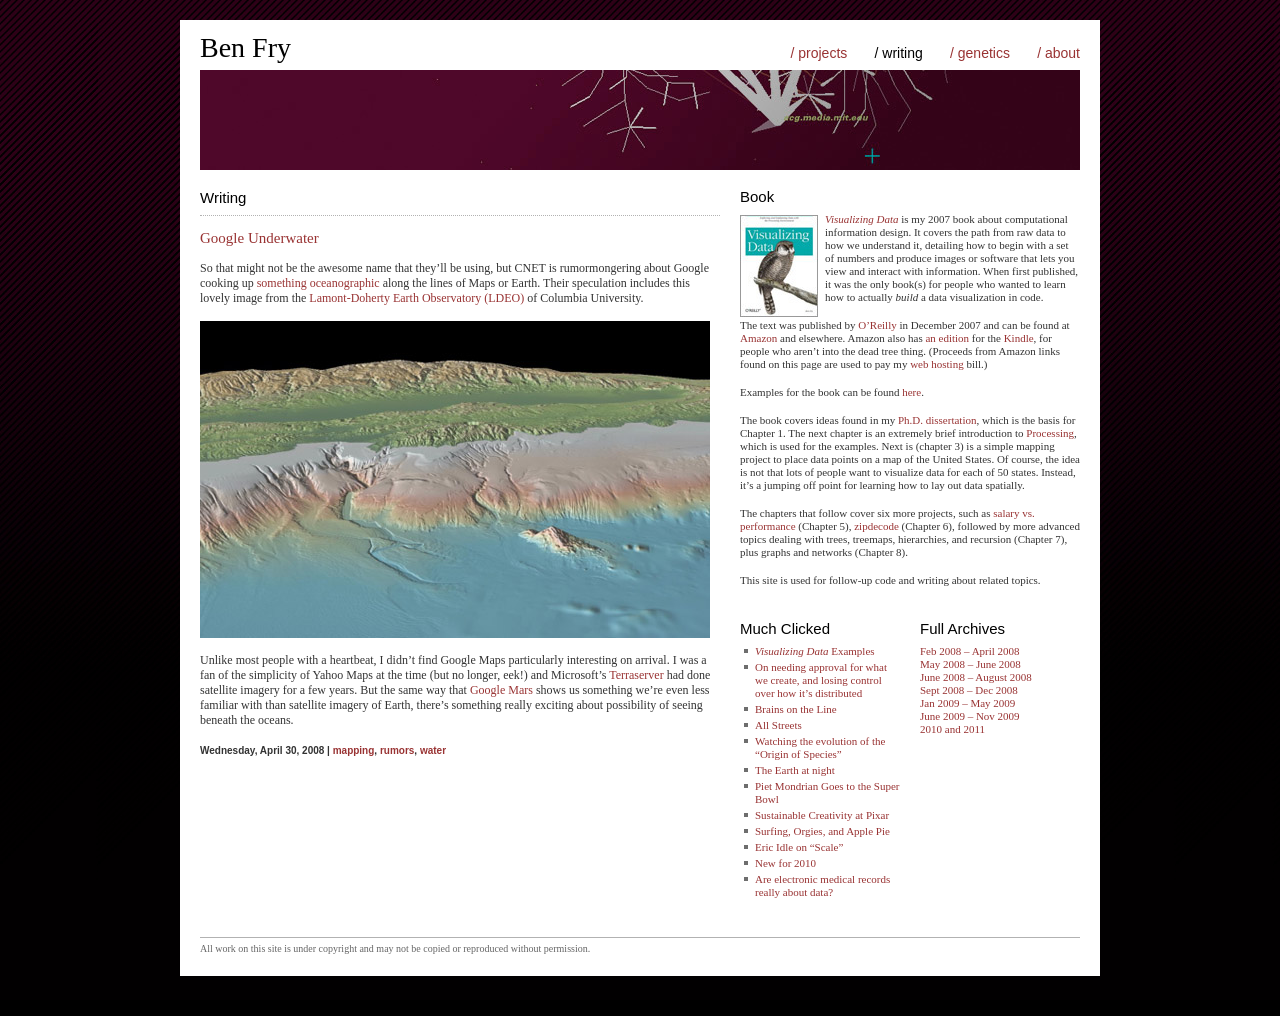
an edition (947, 338)
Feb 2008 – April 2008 (970, 651)
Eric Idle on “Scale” (799, 847)
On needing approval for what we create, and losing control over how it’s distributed (821, 680)
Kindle (1019, 338)
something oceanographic (318, 283)
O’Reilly (877, 325)
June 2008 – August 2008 (976, 677)
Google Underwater (259, 238)
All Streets (778, 725)
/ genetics (980, 53)
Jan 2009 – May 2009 (967, 703)
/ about (1058, 53)
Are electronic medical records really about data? (822, 885)
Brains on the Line (796, 709)
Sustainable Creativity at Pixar (822, 815)
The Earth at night (795, 770)
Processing (1050, 433)
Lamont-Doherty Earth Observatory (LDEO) (416, 298)
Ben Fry (245, 47)
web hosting (936, 364)
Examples (815, 651)
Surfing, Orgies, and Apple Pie (822, 831)
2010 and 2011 (952, 729)
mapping (354, 750)
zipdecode (876, 526)
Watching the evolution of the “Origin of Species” (820, 747)
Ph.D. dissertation (937, 420)
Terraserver (636, 675)
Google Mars (501, 690)
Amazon (758, 338)
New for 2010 (785, 863)
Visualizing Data (861, 219)
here (911, 392)
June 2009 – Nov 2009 (970, 716)
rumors (397, 750)
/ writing (899, 53)
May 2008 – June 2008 (970, 664)
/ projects (818, 53)
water (433, 750)
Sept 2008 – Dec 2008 (969, 690)
